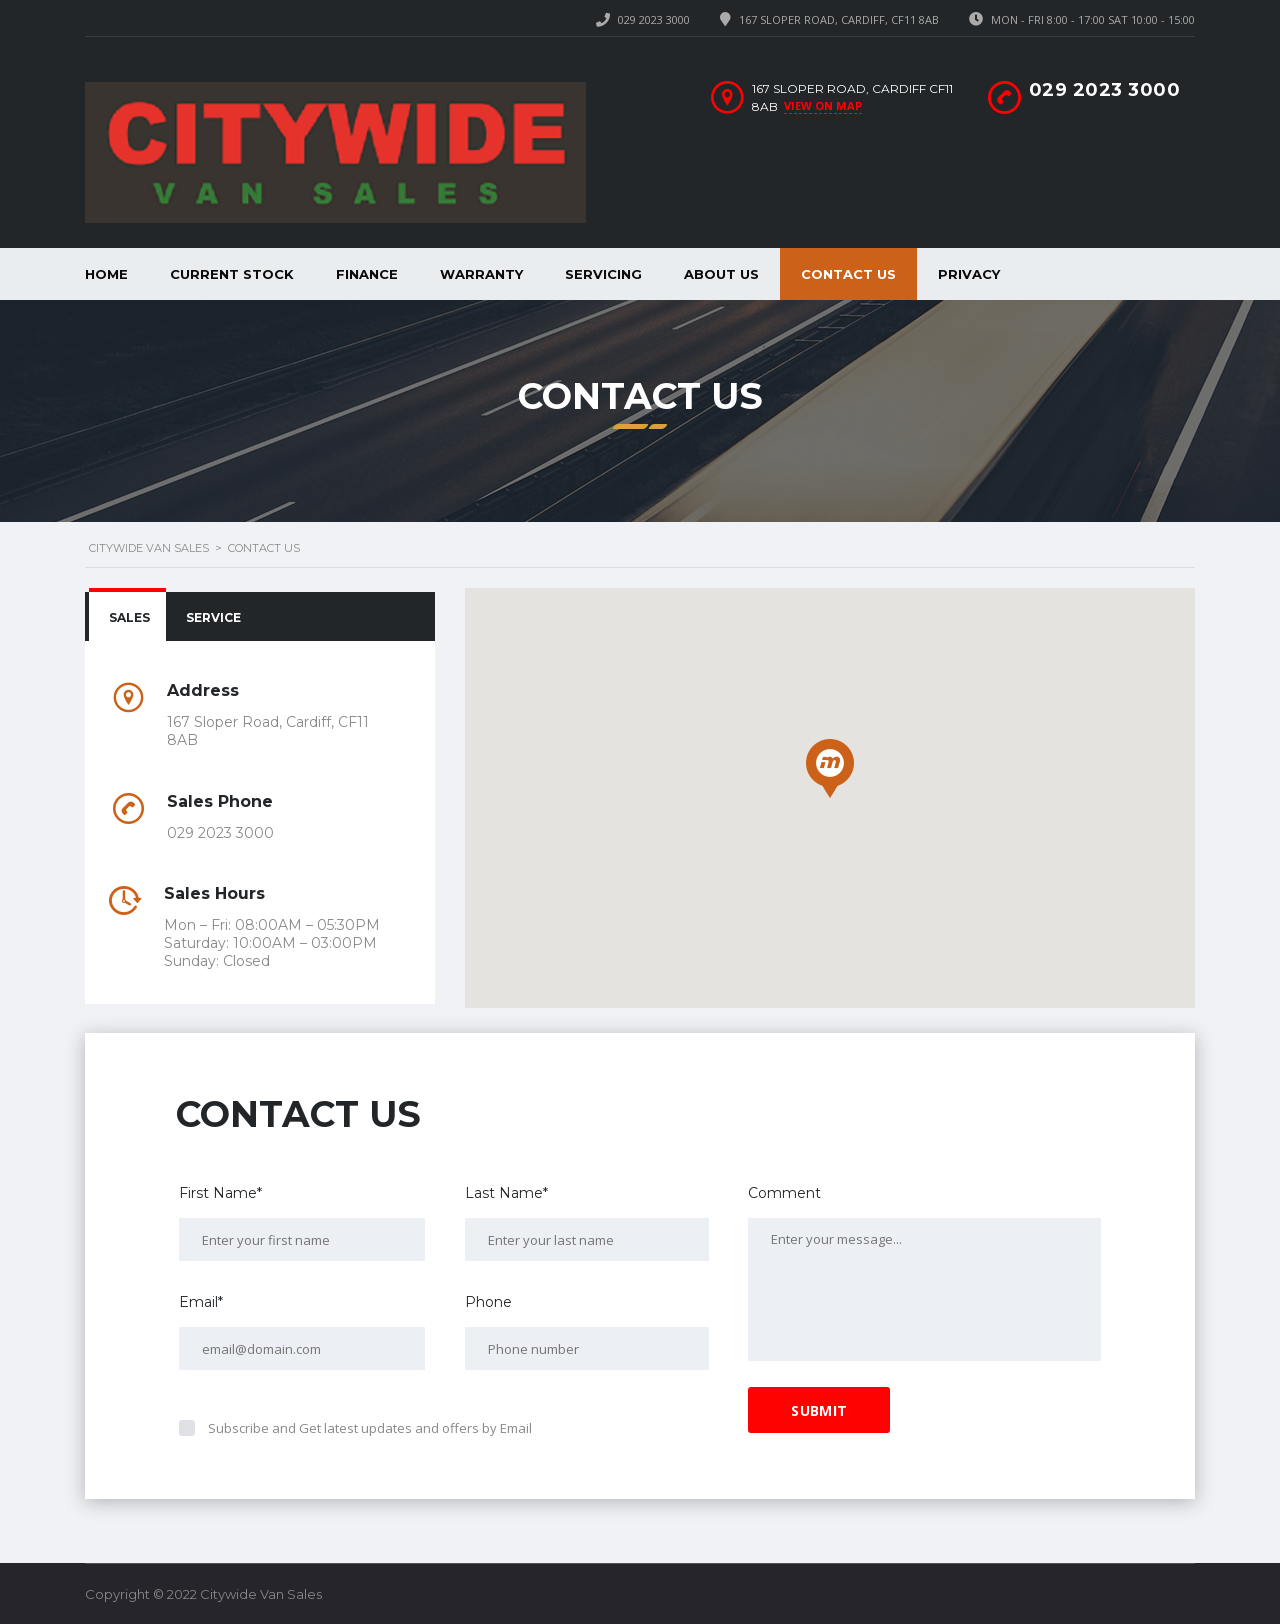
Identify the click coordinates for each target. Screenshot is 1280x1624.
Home (106, 274)
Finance (367, 274)
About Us (721, 274)
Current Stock (232, 274)
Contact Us (848, 274)
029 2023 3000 (654, 19)
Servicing (603, 274)
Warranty (481, 274)
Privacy (969, 274)
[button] (830, 768)
